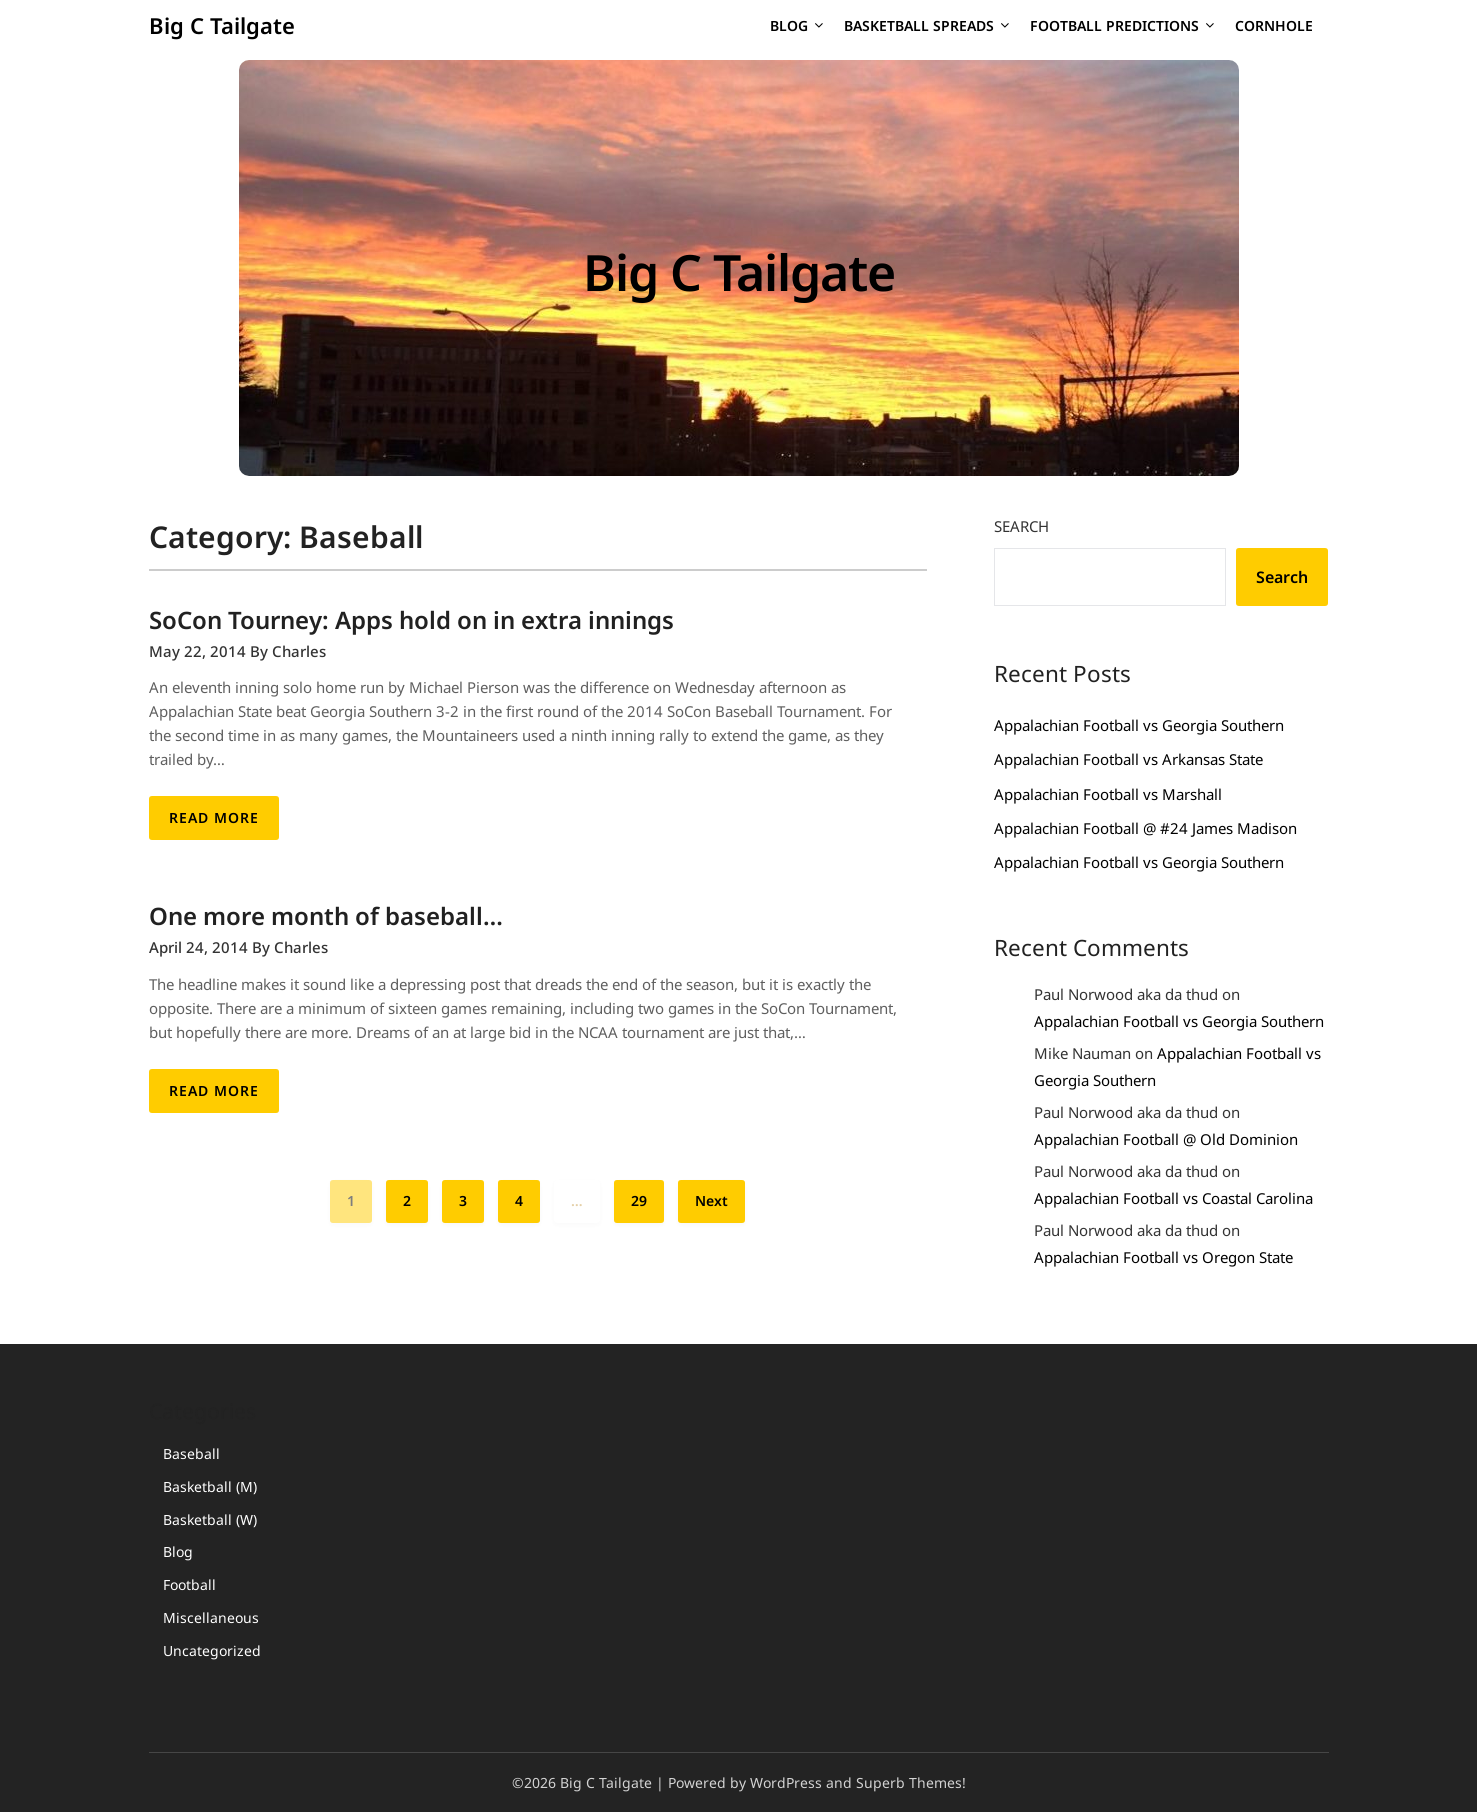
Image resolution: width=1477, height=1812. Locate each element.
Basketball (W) (210, 1519)
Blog (789, 25)
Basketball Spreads (919, 25)
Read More (214, 817)
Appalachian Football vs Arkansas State (1128, 759)
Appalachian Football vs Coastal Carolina (1173, 1198)
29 (639, 1200)
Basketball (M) (210, 1486)
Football (189, 1584)
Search (1021, 526)
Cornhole (1274, 25)
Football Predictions (1114, 25)
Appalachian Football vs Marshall (1108, 794)
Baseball (191, 1453)
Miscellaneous (211, 1617)
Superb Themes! (911, 1782)
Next (711, 1200)
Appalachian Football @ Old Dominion (1166, 1139)
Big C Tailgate (222, 25)
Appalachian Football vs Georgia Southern (1139, 725)
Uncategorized (212, 1650)
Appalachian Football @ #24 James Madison (1145, 828)
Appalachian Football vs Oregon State (1163, 1257)
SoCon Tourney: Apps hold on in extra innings (411, 619)
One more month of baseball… (326, 915)
